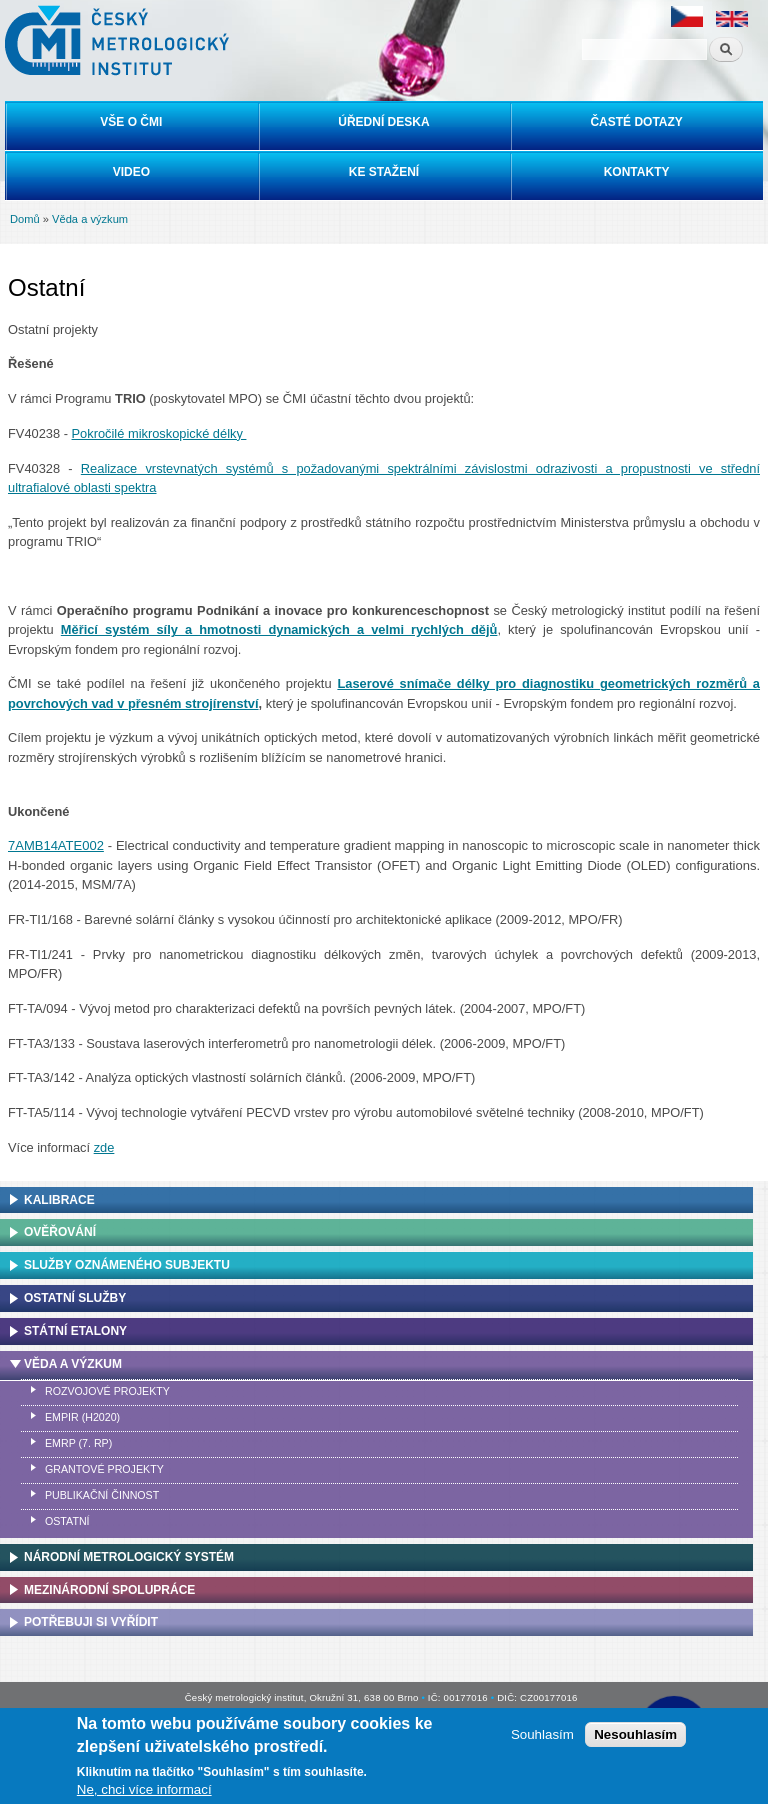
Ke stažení (384, 172)
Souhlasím (542, 1734)
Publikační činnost (102, 1495)
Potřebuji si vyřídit (91, 1622)
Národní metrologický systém (129, 1557)
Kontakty (637, 172)
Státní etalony (75, 1331)
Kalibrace (59, 1200)
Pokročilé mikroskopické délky (159, 433)
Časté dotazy (636, 122)
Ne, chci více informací (144, 1789)
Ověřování (60, 1232)
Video (131, 172)
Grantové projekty (104, 1469)
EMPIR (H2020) (82, 1417)
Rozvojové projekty (107, 1391)
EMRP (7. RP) (78, 1443)
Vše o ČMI (131, 122)
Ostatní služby (75, 1298)
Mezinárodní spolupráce (109, 1590)
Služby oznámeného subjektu (127, 1265)
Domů (25, 219)
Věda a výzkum (90, 219)
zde (104, 1147)
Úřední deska (383, 122)
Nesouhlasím (635, 1734)
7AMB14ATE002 (56, 845)
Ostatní (67, 1521)
